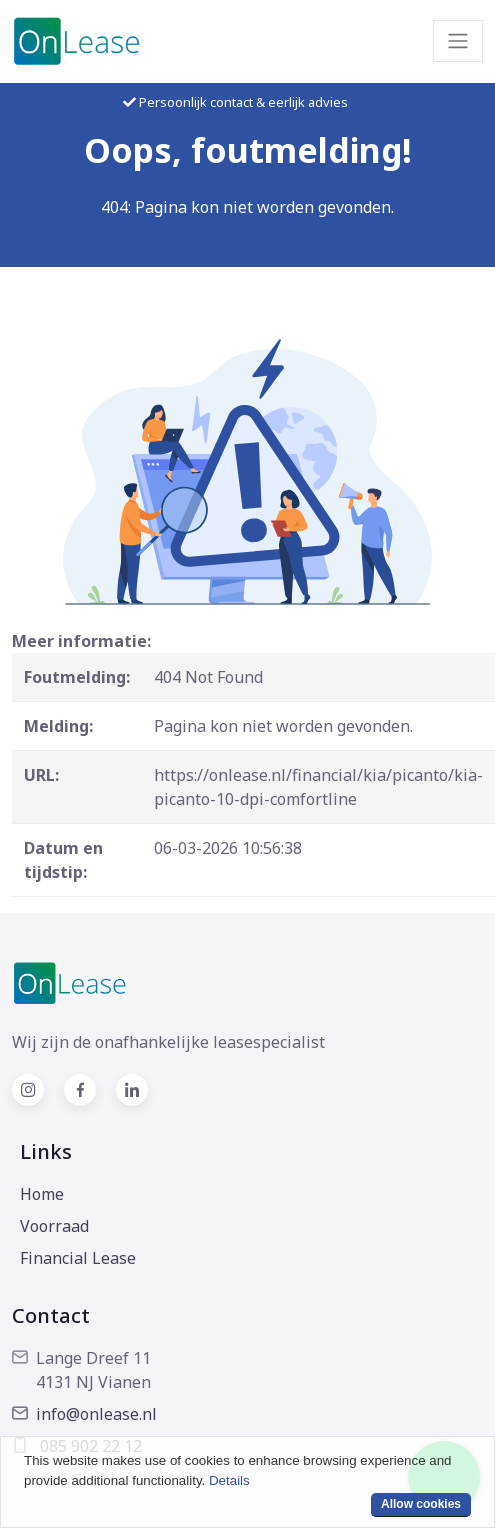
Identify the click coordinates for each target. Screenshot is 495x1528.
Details (229, 1480)
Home (42, 1194)
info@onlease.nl (84, 1414)
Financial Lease (78, 1258)
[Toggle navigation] (458, 41)
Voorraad (54, 1226)
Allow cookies (421, 1504)
